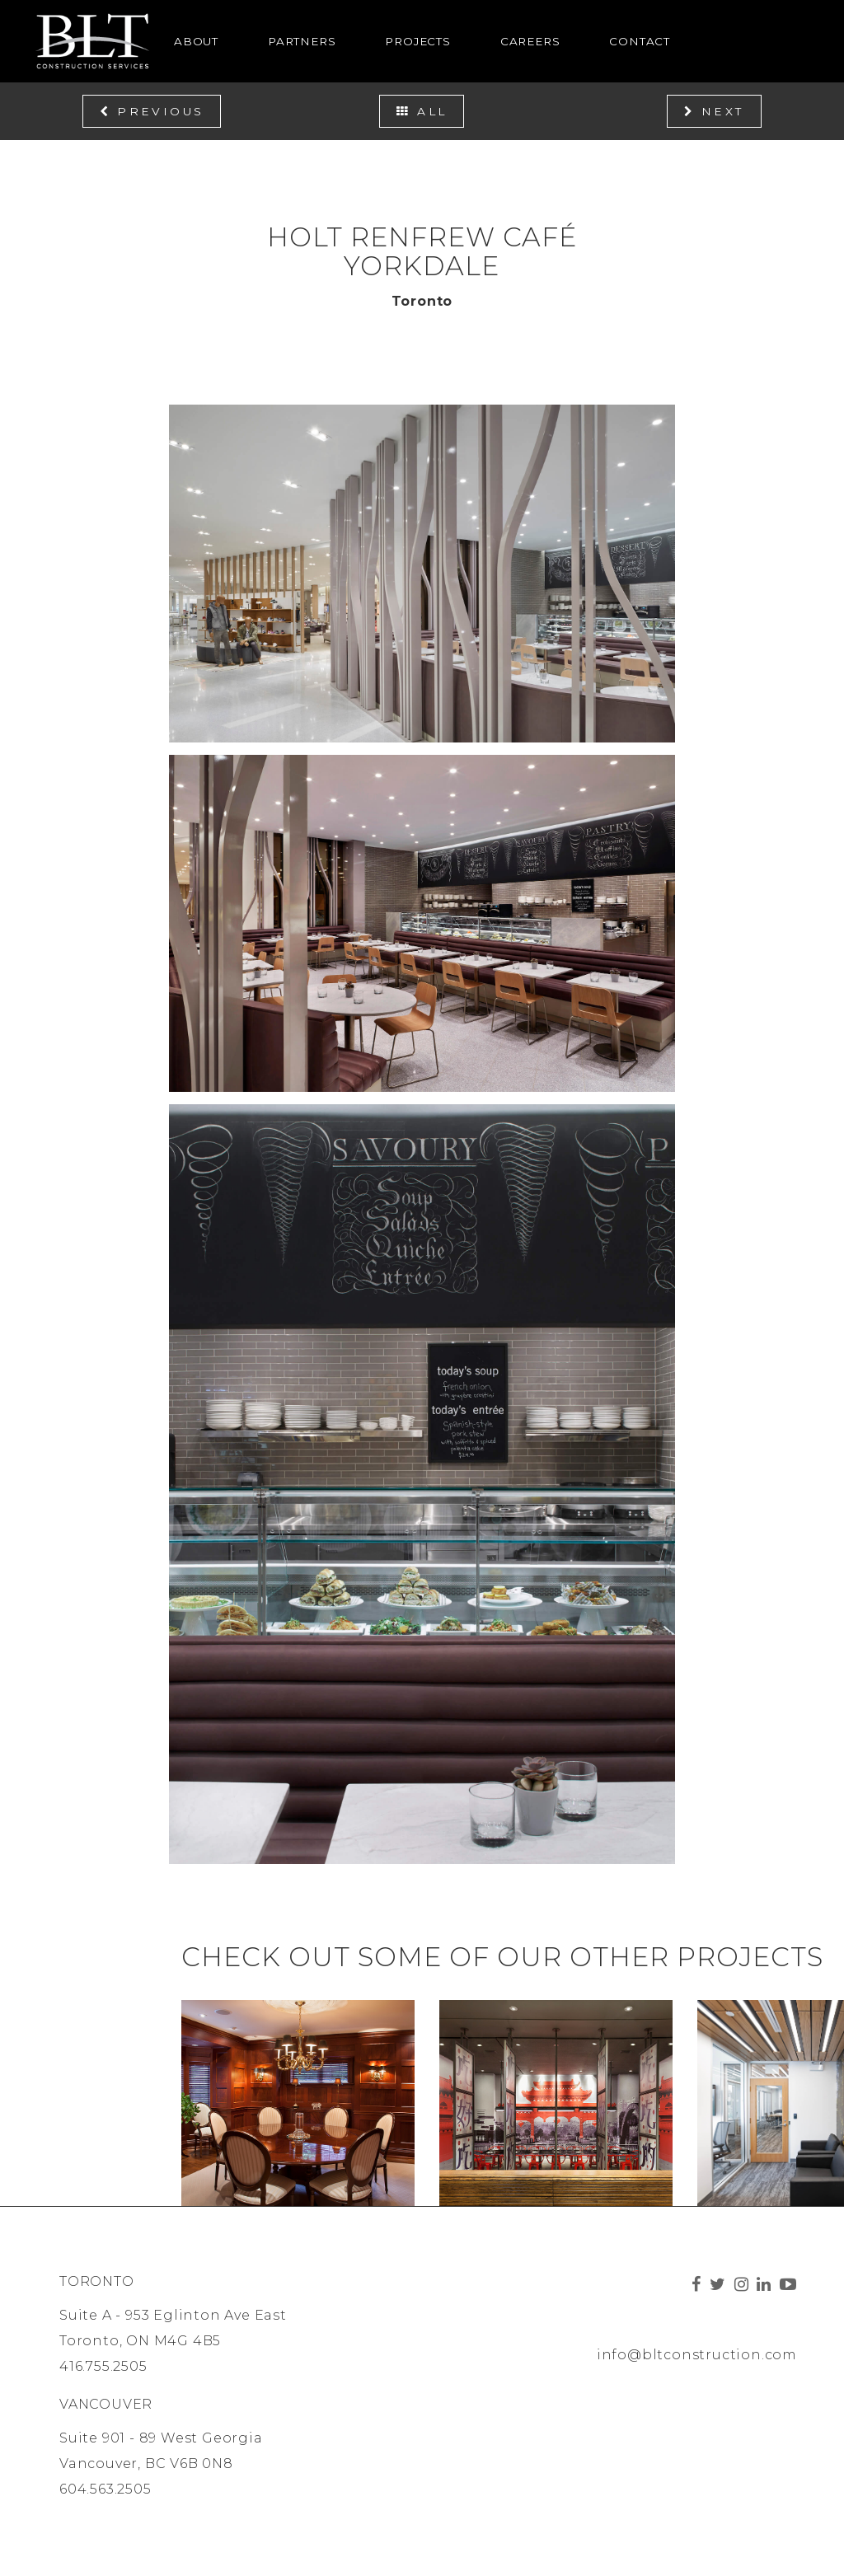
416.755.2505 (103, 2366)
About (196, 41)
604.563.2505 (105, 2489)
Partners (301, 41)
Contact (639, 41)
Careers (530, 41)
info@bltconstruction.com (697, 2355)
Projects (417, 41)
